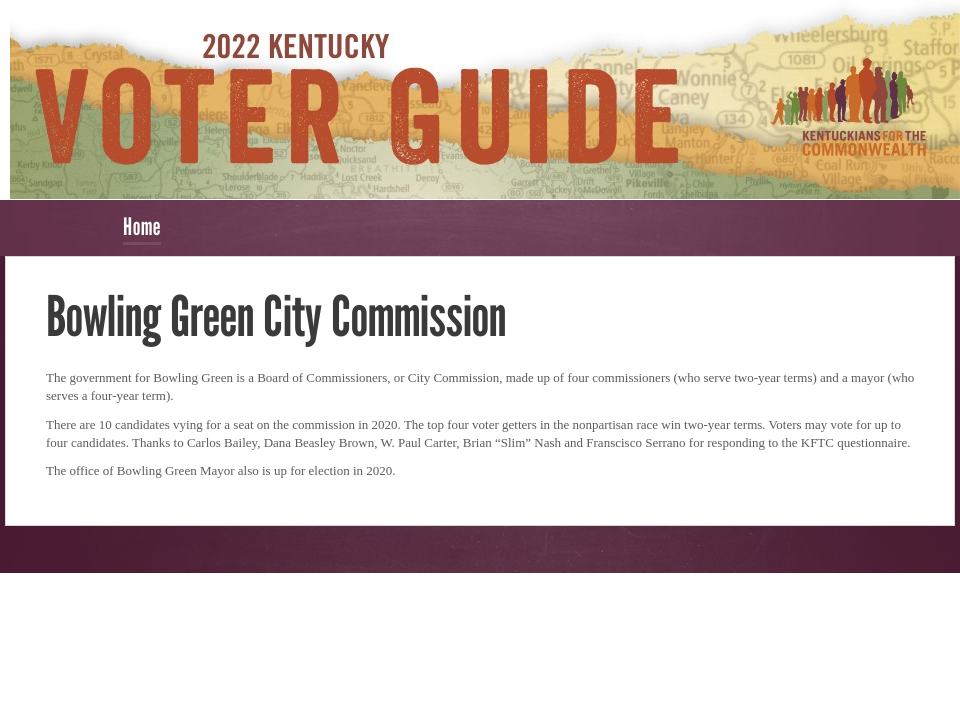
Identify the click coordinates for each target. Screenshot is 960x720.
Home (142, 226)
